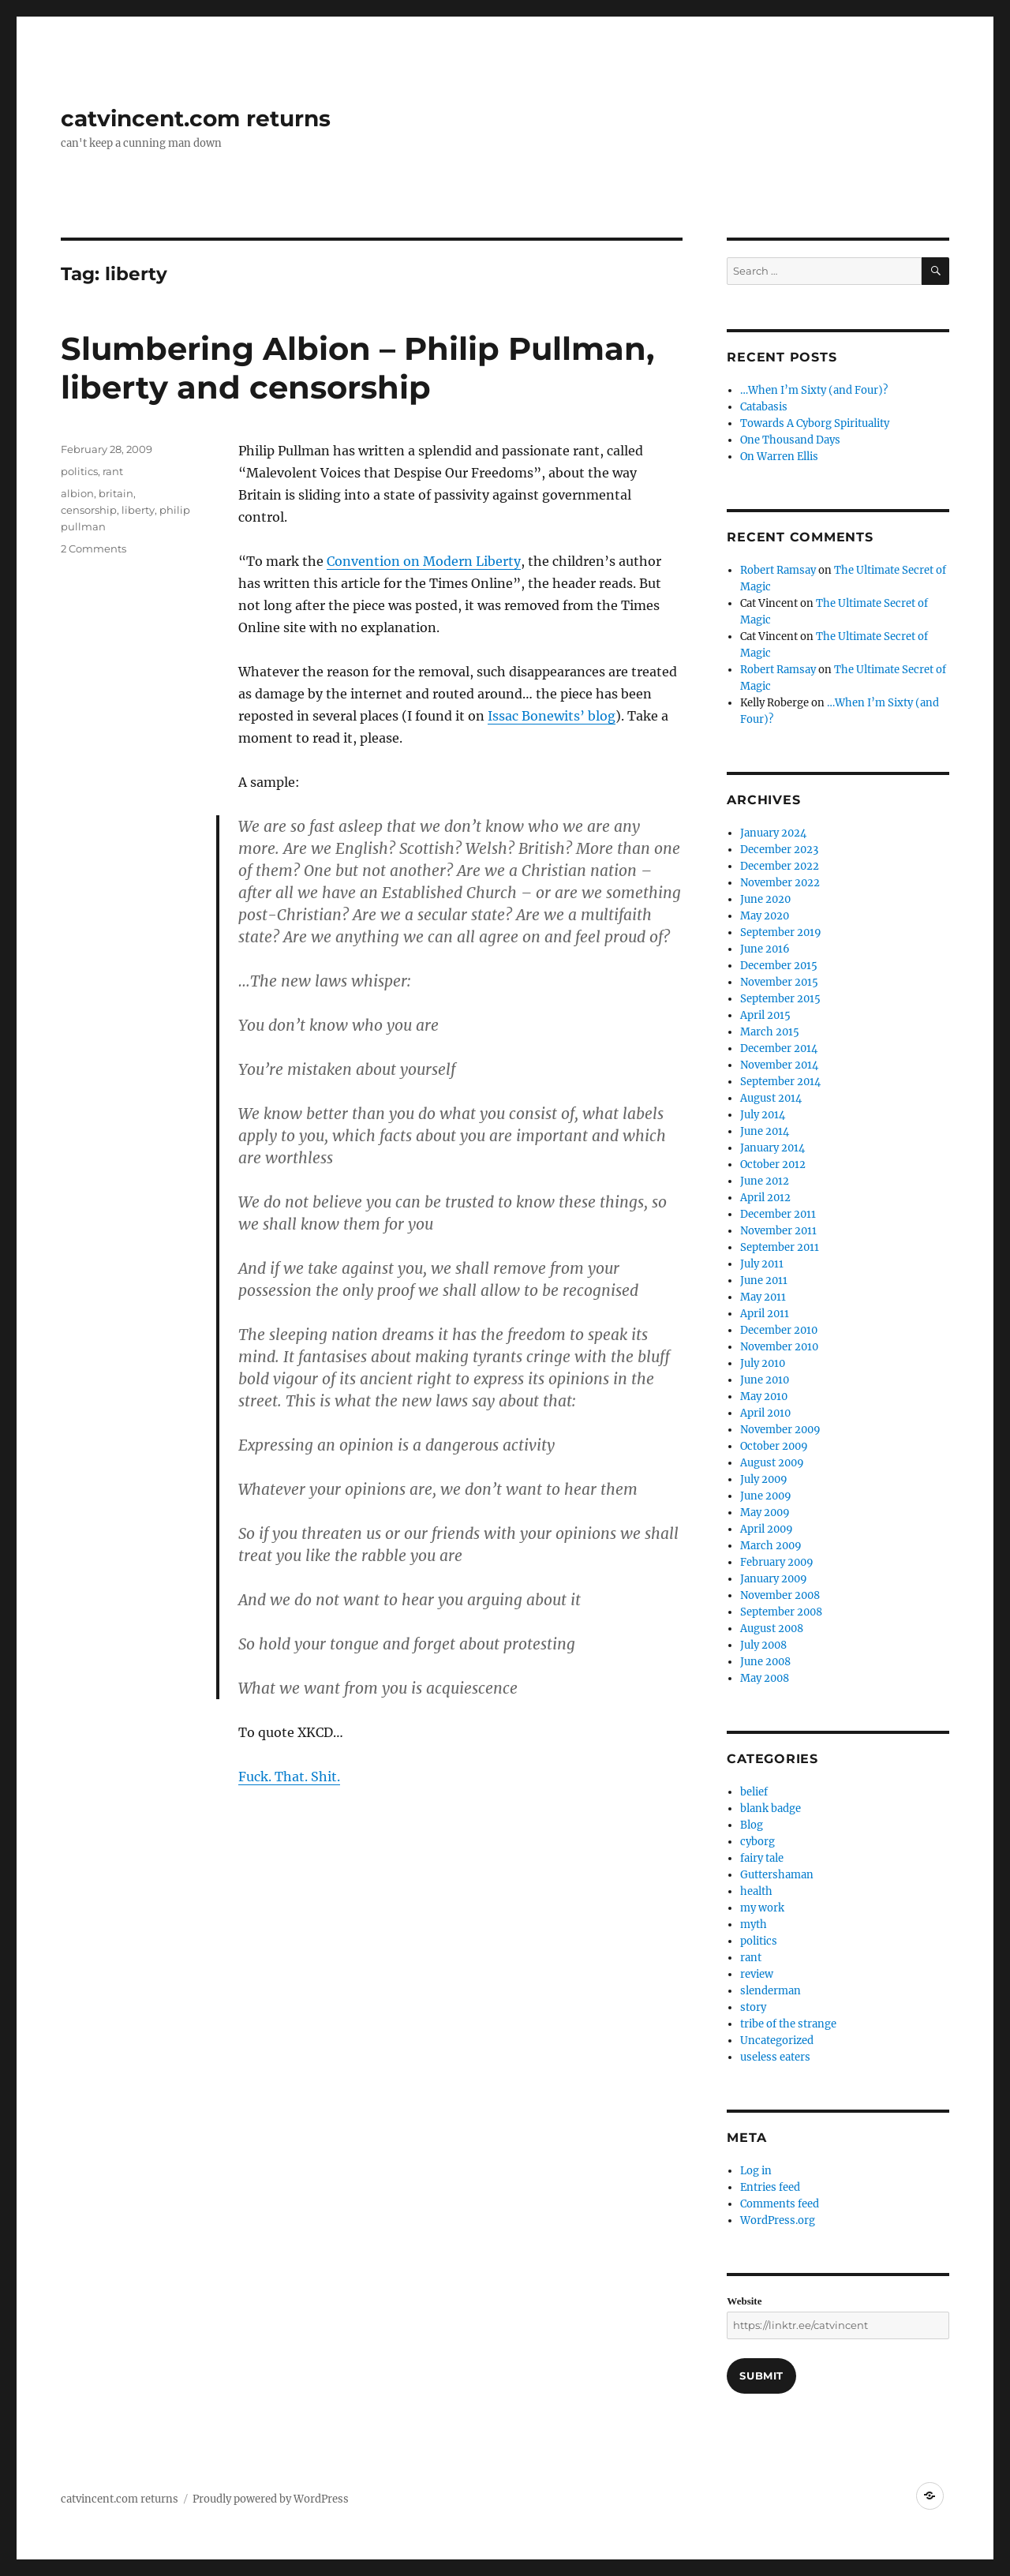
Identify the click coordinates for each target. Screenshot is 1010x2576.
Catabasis (763, 407)
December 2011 (778, 1214)
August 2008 (771, 1628)
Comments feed (779, 2204)
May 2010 (763, 1396)
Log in (756, 2170)
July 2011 (762, 1264)
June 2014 (764, 1131)
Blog (751, 1825)
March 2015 (769, 1032)
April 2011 (764, 1313)
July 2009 (763, 1479)
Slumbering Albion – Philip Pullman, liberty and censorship (357, 367)
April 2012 (765, 1197)
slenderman (770, 1991)
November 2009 (780, 1429)
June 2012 (764, 1181)
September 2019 (780, 932)
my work (762, 1908)
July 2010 (762, 1363)
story (753, 2007)
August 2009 (772, 1463)
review (756, 1974)
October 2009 (774, 1446)
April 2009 (766, 1529)
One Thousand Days (790, 440)
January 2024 (773, 833)
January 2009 (773, 1579)
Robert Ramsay (778, 570)
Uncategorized (777, 2040)
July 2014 (762, 1114)
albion (77, 493)
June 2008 (765, 1661)
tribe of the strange (788, 2024)
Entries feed (770, 2187)
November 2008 (780, 1595)
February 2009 (777, 1562)
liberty (138, 510)
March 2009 (771, 1545)
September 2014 (780, 1081)
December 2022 (779, 866)
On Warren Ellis (779, 456)
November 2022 (780, 882)
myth (753, 1924)
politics (79, 471)
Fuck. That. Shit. (289, 1776)
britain (116, 493)
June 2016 (765, 949)
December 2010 (778, 1330)
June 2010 (764, 1380)
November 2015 (779, 982)
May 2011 (763, 1297)
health (756, 1891)
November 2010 (779, 1347)
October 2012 (773, 1164)
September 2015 (780, 998)
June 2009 (765, 1496)
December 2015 (778, 965)
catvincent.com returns (196, 118)
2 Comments (93, 548)
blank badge (770, 1808)
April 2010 (765, 1413)
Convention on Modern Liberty (424, 561)
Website (744, 2301)
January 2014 (772, 1148)
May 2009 (765, 1512)
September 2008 (781, 1612)
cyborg (757, 1841)
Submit (761, 2375)
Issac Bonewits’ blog (551, 716)
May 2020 (764, 916)
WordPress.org (777, 2220)
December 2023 (779, 849)
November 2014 (779, 1065)
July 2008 (763, 1645)
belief (754, 1792)
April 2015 (765, 1015)
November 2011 (778, 1230)
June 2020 (765, 899)
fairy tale (762, 1858)
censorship (89, 510)
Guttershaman (777, 1874)
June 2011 (763, 1280)
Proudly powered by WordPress (271, 2499)
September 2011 (779, 1247)
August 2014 (771, 1098)
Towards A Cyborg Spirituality (814, 423)
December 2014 (778, 1048)
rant (113, 471)
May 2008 (764, 1678)
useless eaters (775, 2057)
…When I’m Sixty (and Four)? (814, 390)
